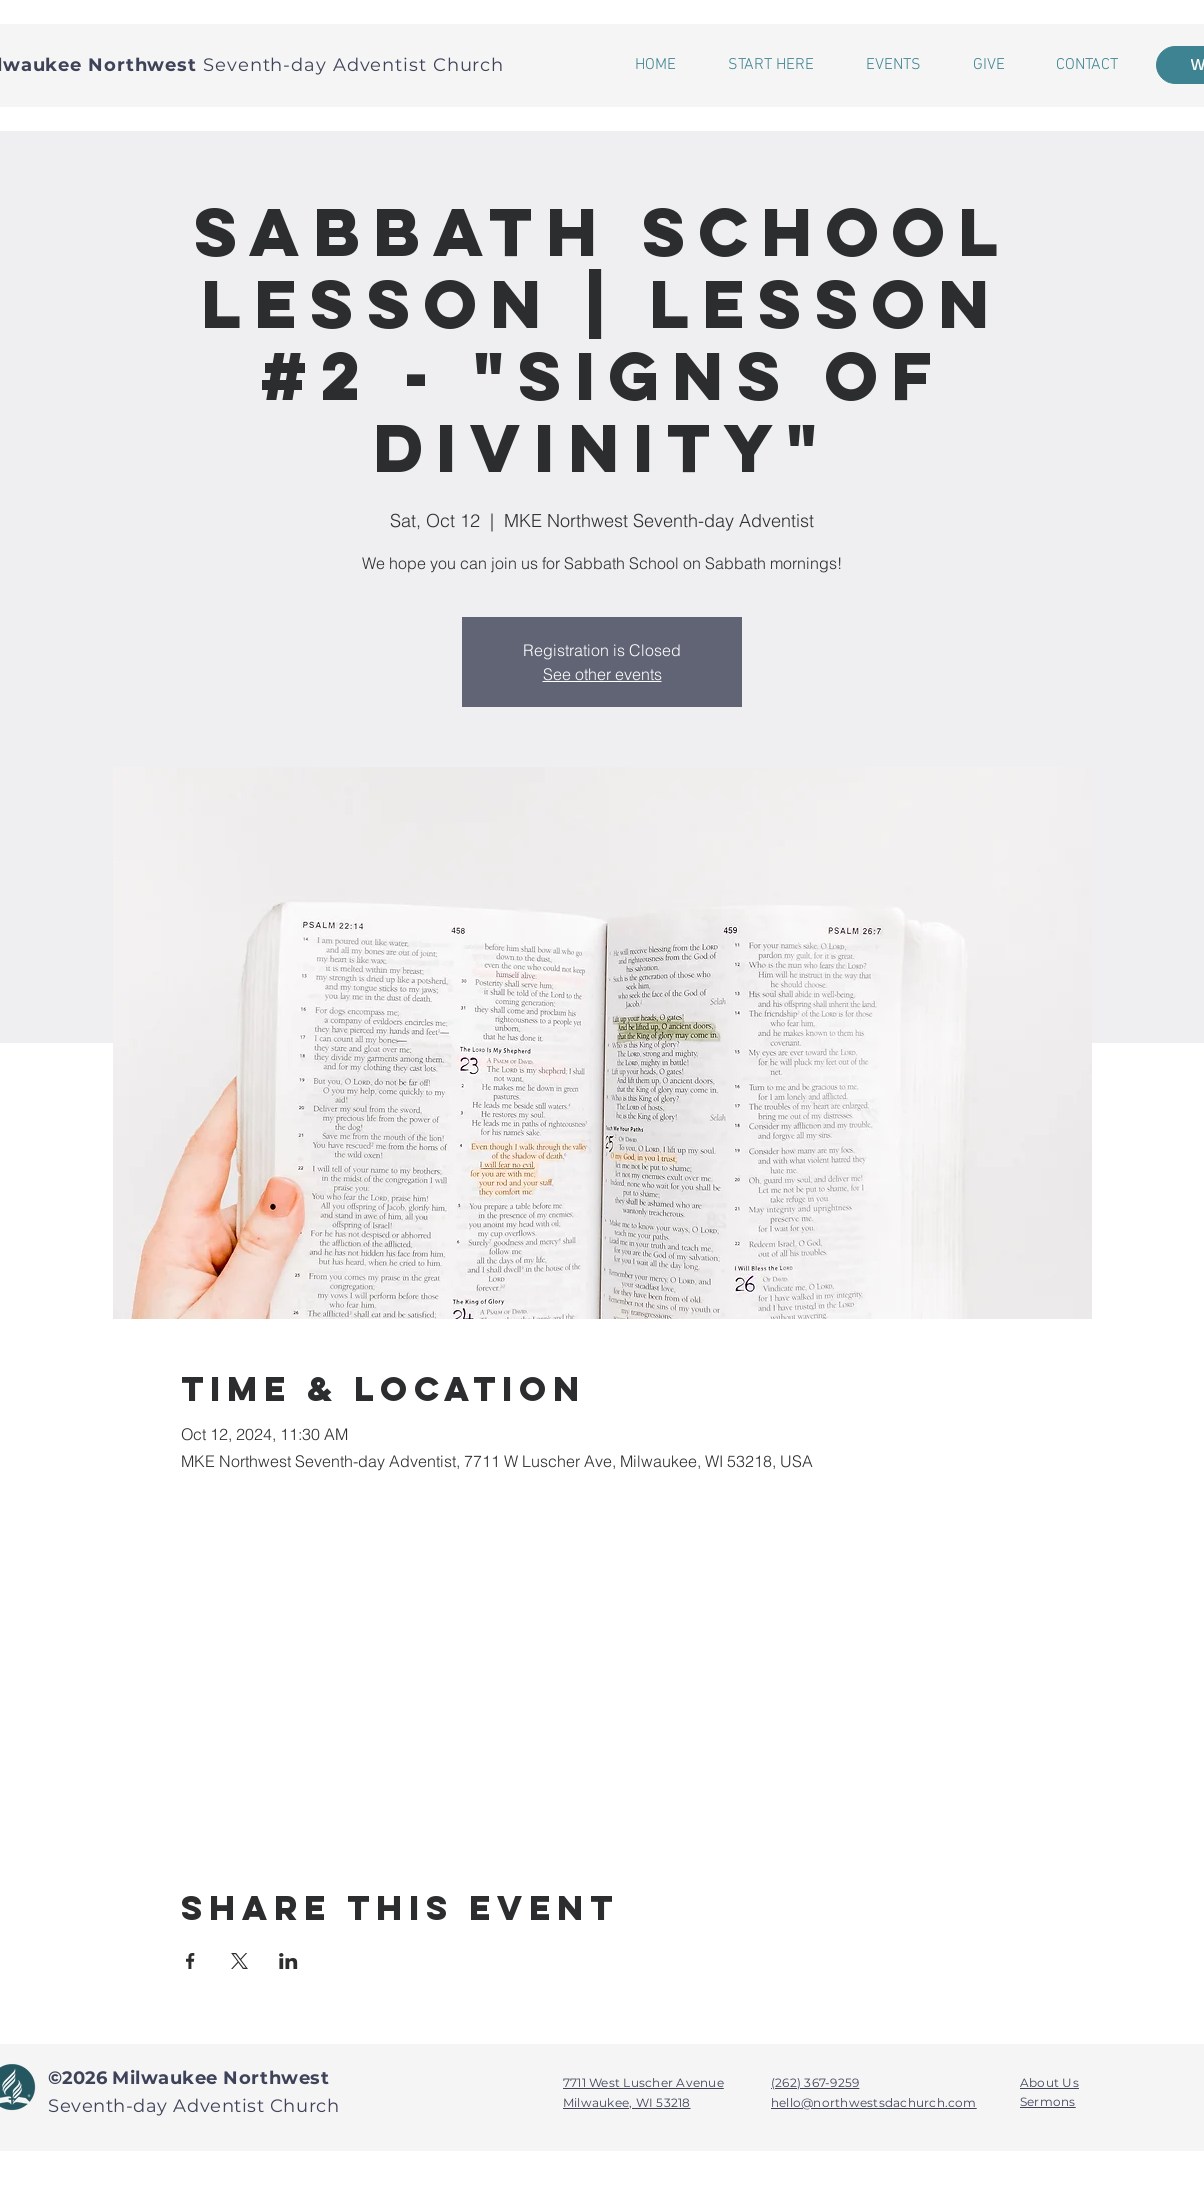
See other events (602, 674)
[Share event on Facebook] (190, 1961)
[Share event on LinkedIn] (288, 1961)
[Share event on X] (239, 1961)
